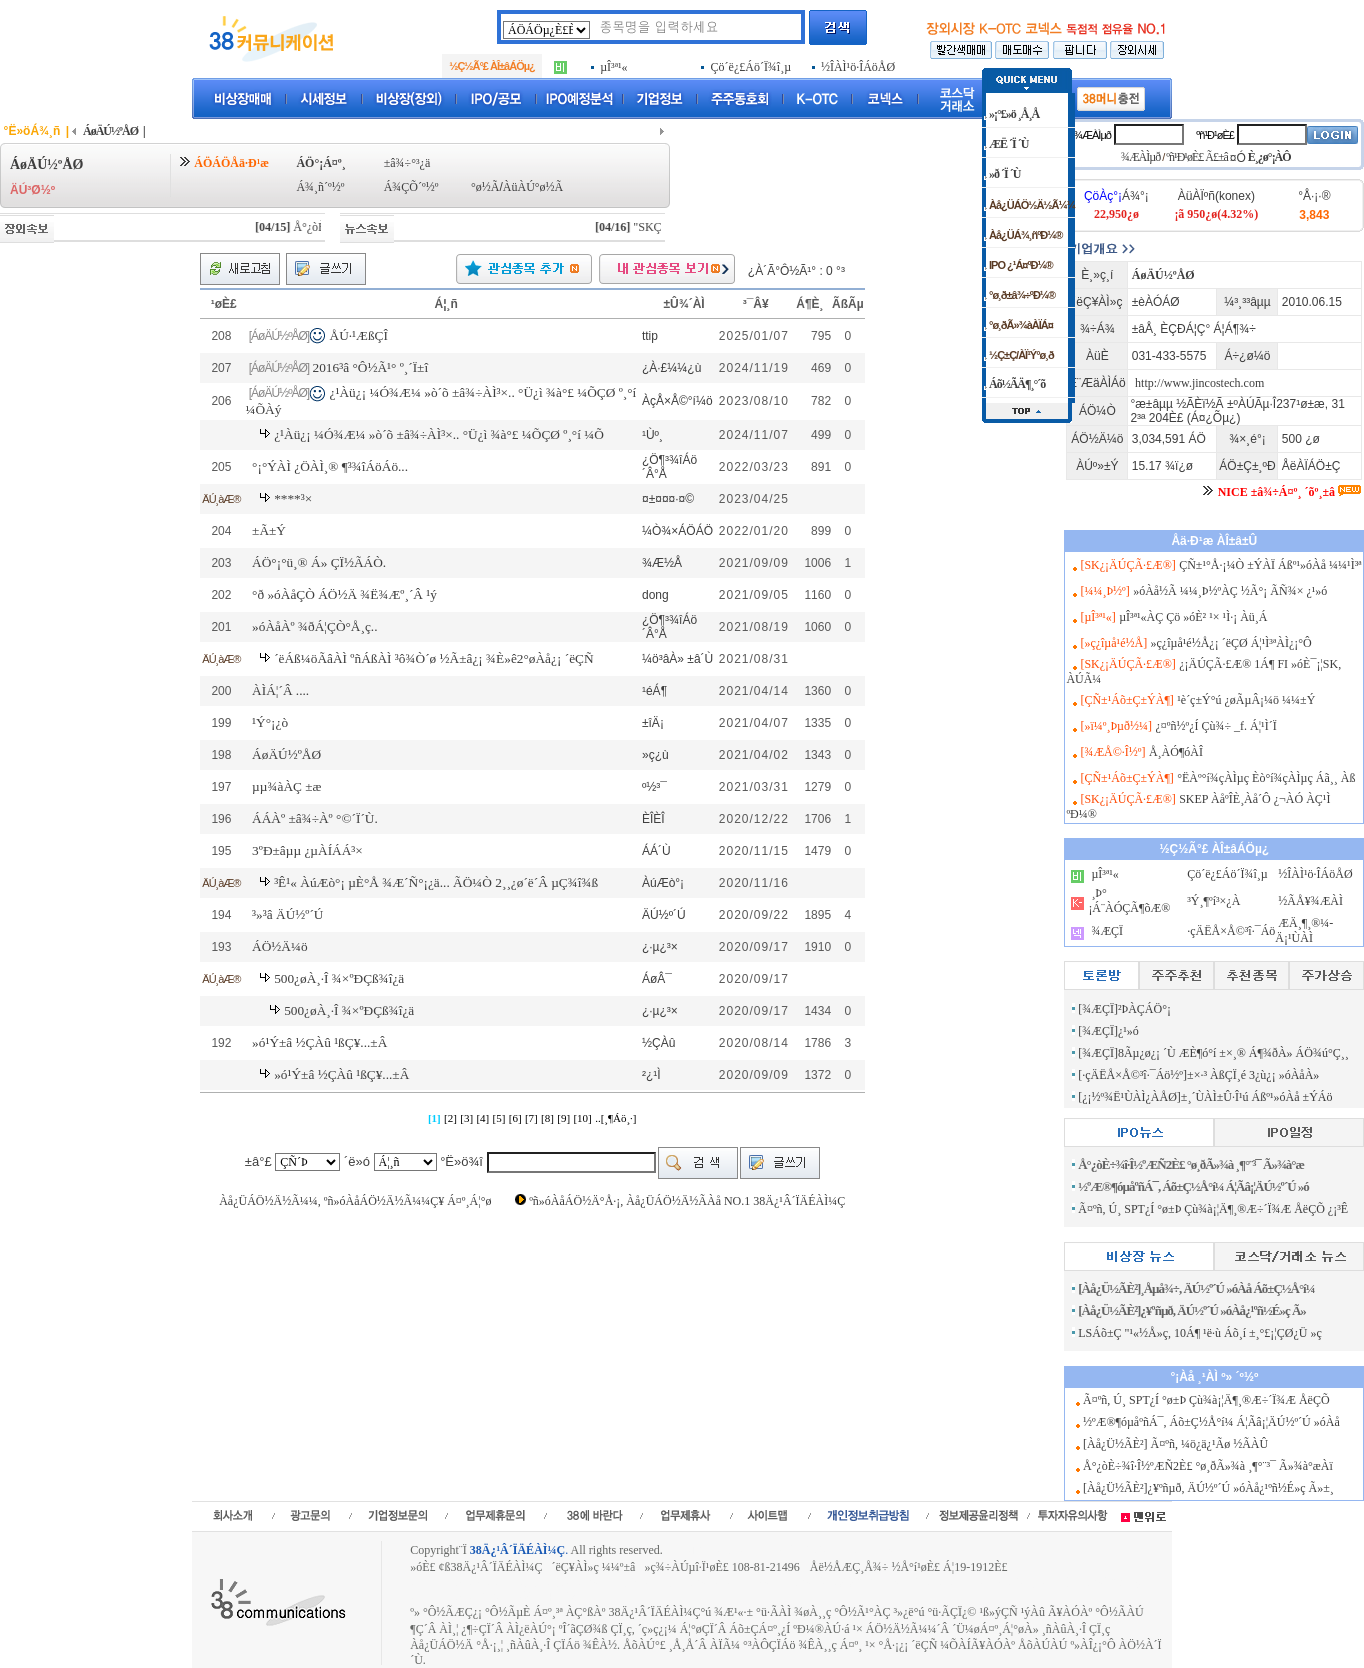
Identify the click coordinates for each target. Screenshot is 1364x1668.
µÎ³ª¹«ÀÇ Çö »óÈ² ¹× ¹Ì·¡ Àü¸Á (1193, 617)
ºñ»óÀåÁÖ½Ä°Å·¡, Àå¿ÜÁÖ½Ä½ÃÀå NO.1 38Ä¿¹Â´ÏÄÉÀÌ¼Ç (687, 1201)
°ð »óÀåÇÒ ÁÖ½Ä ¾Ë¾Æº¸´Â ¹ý (344, 594)
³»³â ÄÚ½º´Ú (287, 914)
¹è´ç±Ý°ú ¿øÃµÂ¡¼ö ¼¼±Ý (1246, 700)
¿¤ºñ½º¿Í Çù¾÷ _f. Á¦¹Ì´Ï (1215, 726)
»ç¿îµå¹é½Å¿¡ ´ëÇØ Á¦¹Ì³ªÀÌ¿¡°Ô (1231, 643)
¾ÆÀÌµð (1092, 135)
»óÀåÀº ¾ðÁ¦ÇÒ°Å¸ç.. (314, 626)
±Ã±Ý (269, 530)
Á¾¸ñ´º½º (320, 187)
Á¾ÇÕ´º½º (411, 187)
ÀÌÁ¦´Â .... (280, 690)
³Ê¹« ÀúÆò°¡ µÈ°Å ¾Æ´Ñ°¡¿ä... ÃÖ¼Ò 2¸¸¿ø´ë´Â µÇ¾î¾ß (436, 882)
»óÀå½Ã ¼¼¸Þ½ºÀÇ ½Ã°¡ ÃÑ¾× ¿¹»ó (1230, 591)
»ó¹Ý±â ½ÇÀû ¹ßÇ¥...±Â (319, 1042)
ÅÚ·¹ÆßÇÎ (359, 335)
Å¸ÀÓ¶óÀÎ (1176, 752)
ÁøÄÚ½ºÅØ (286, 754)
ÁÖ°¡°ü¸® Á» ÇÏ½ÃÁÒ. (319, 562)
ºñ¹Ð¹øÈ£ (1215, 135)
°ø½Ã (485, 187)
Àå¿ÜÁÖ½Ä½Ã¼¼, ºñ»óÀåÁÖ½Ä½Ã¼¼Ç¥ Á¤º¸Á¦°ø (355, 1201)
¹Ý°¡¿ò (270, 722)
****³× (293, 498)
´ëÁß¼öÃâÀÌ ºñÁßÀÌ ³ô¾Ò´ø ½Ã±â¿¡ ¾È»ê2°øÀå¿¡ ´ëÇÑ (433, 658)
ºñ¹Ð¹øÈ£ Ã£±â (1197, 157)
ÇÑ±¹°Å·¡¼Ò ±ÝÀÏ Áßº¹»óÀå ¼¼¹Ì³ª (1270, 565)
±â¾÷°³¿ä (407, 163)
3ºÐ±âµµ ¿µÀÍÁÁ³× (307, 850)
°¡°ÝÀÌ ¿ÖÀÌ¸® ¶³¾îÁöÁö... (330, 466)
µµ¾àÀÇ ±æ (286, 786)
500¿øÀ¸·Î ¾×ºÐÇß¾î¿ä (339, 978)
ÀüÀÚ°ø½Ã (533, 187)
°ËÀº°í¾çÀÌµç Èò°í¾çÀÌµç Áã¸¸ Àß (1266, 778)
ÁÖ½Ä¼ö (280, 946)
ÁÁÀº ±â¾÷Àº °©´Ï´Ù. (315, 818)
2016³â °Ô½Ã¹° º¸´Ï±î (371, 367)
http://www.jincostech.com (1199, 383)
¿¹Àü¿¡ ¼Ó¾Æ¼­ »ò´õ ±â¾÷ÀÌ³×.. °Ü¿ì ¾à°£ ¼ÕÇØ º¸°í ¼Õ (439, 434)
